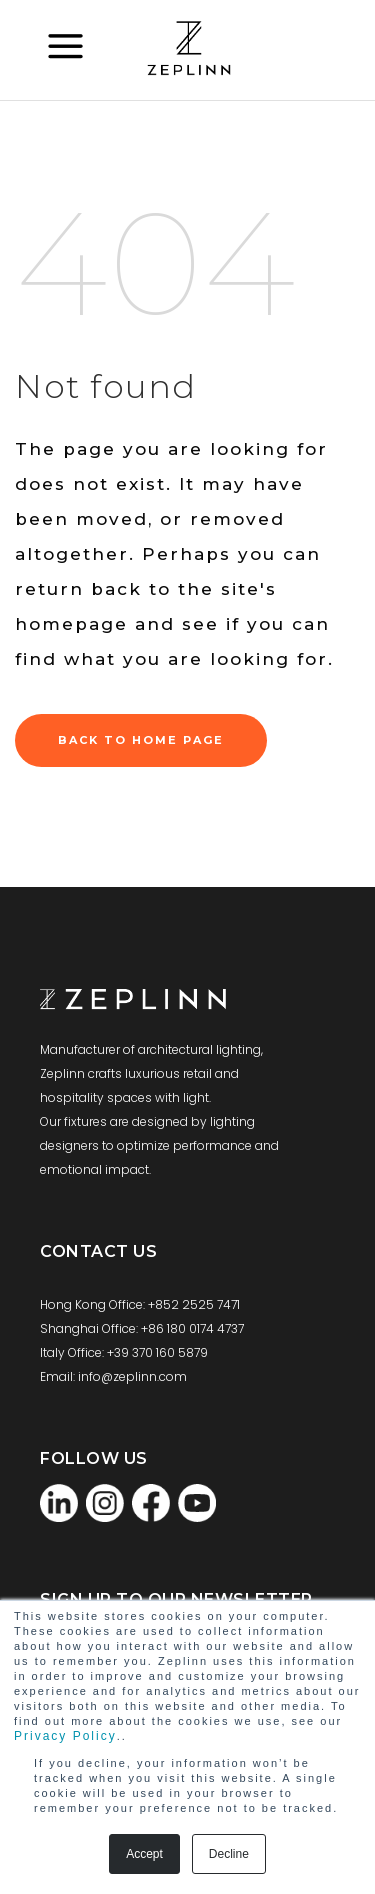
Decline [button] (229, 1854)
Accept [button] (144, 1854)
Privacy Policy (65, 1736)
